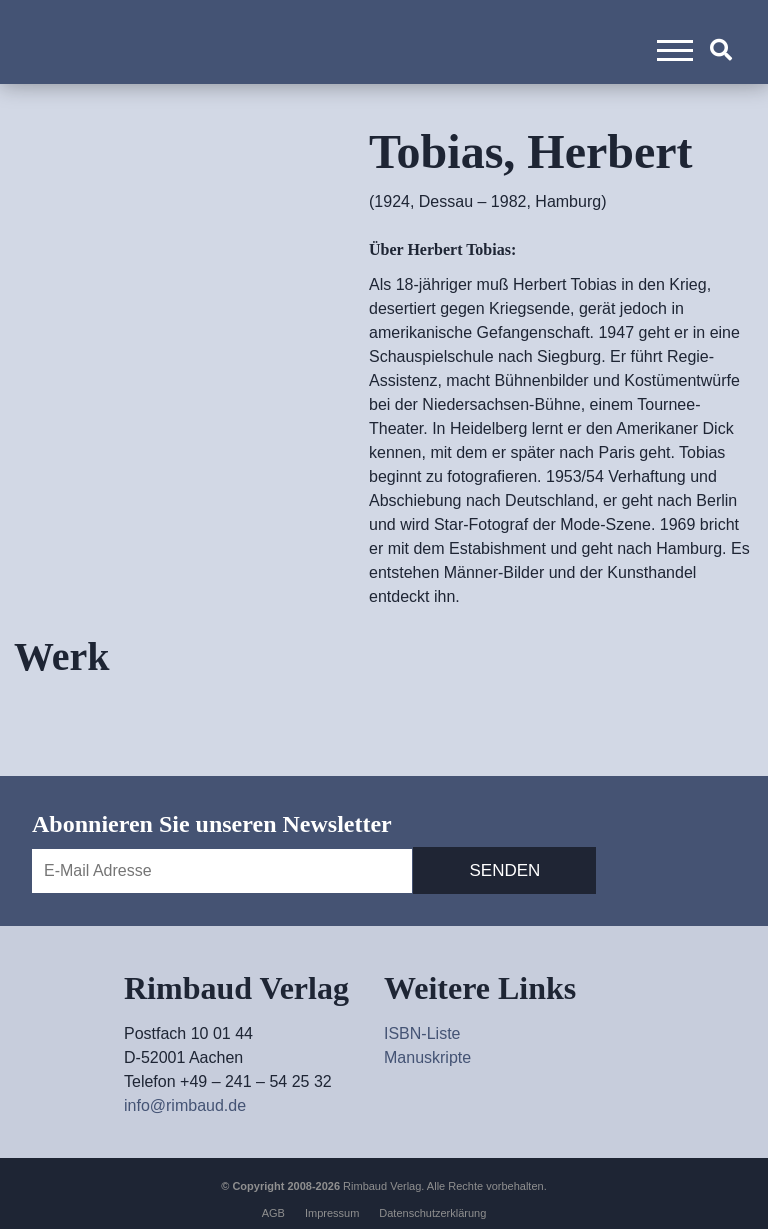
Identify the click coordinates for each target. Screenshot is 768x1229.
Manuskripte (427, 1057)
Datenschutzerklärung (432, 1213)
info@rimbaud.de (185, 1105)
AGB (273, 1213)
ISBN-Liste (422, 1033)
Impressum (332, 1213)
